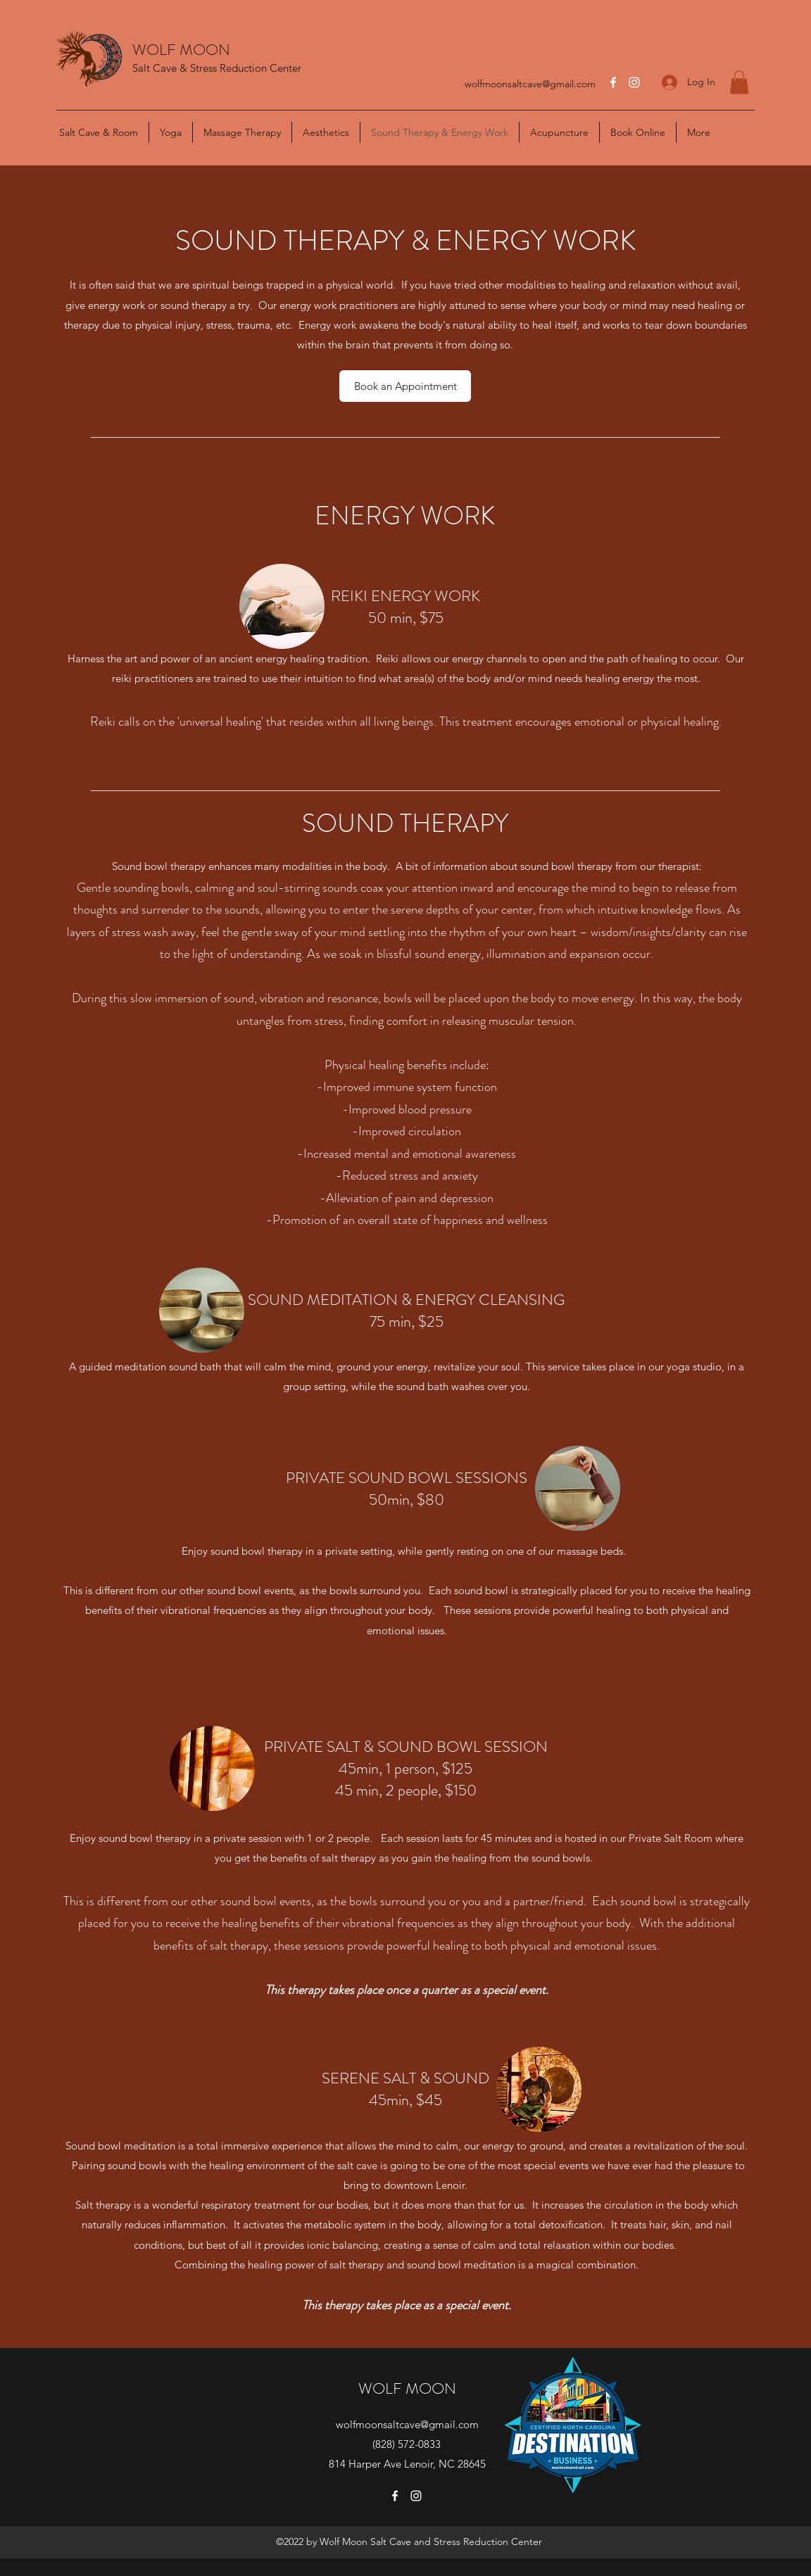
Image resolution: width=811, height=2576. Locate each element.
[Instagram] (634, 82)
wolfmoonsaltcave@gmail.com (530, 83)
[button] (739, 82)
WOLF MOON (181, 50)
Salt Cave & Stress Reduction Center (216, 68)
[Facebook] (613, 82)
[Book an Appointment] (405, 386)
